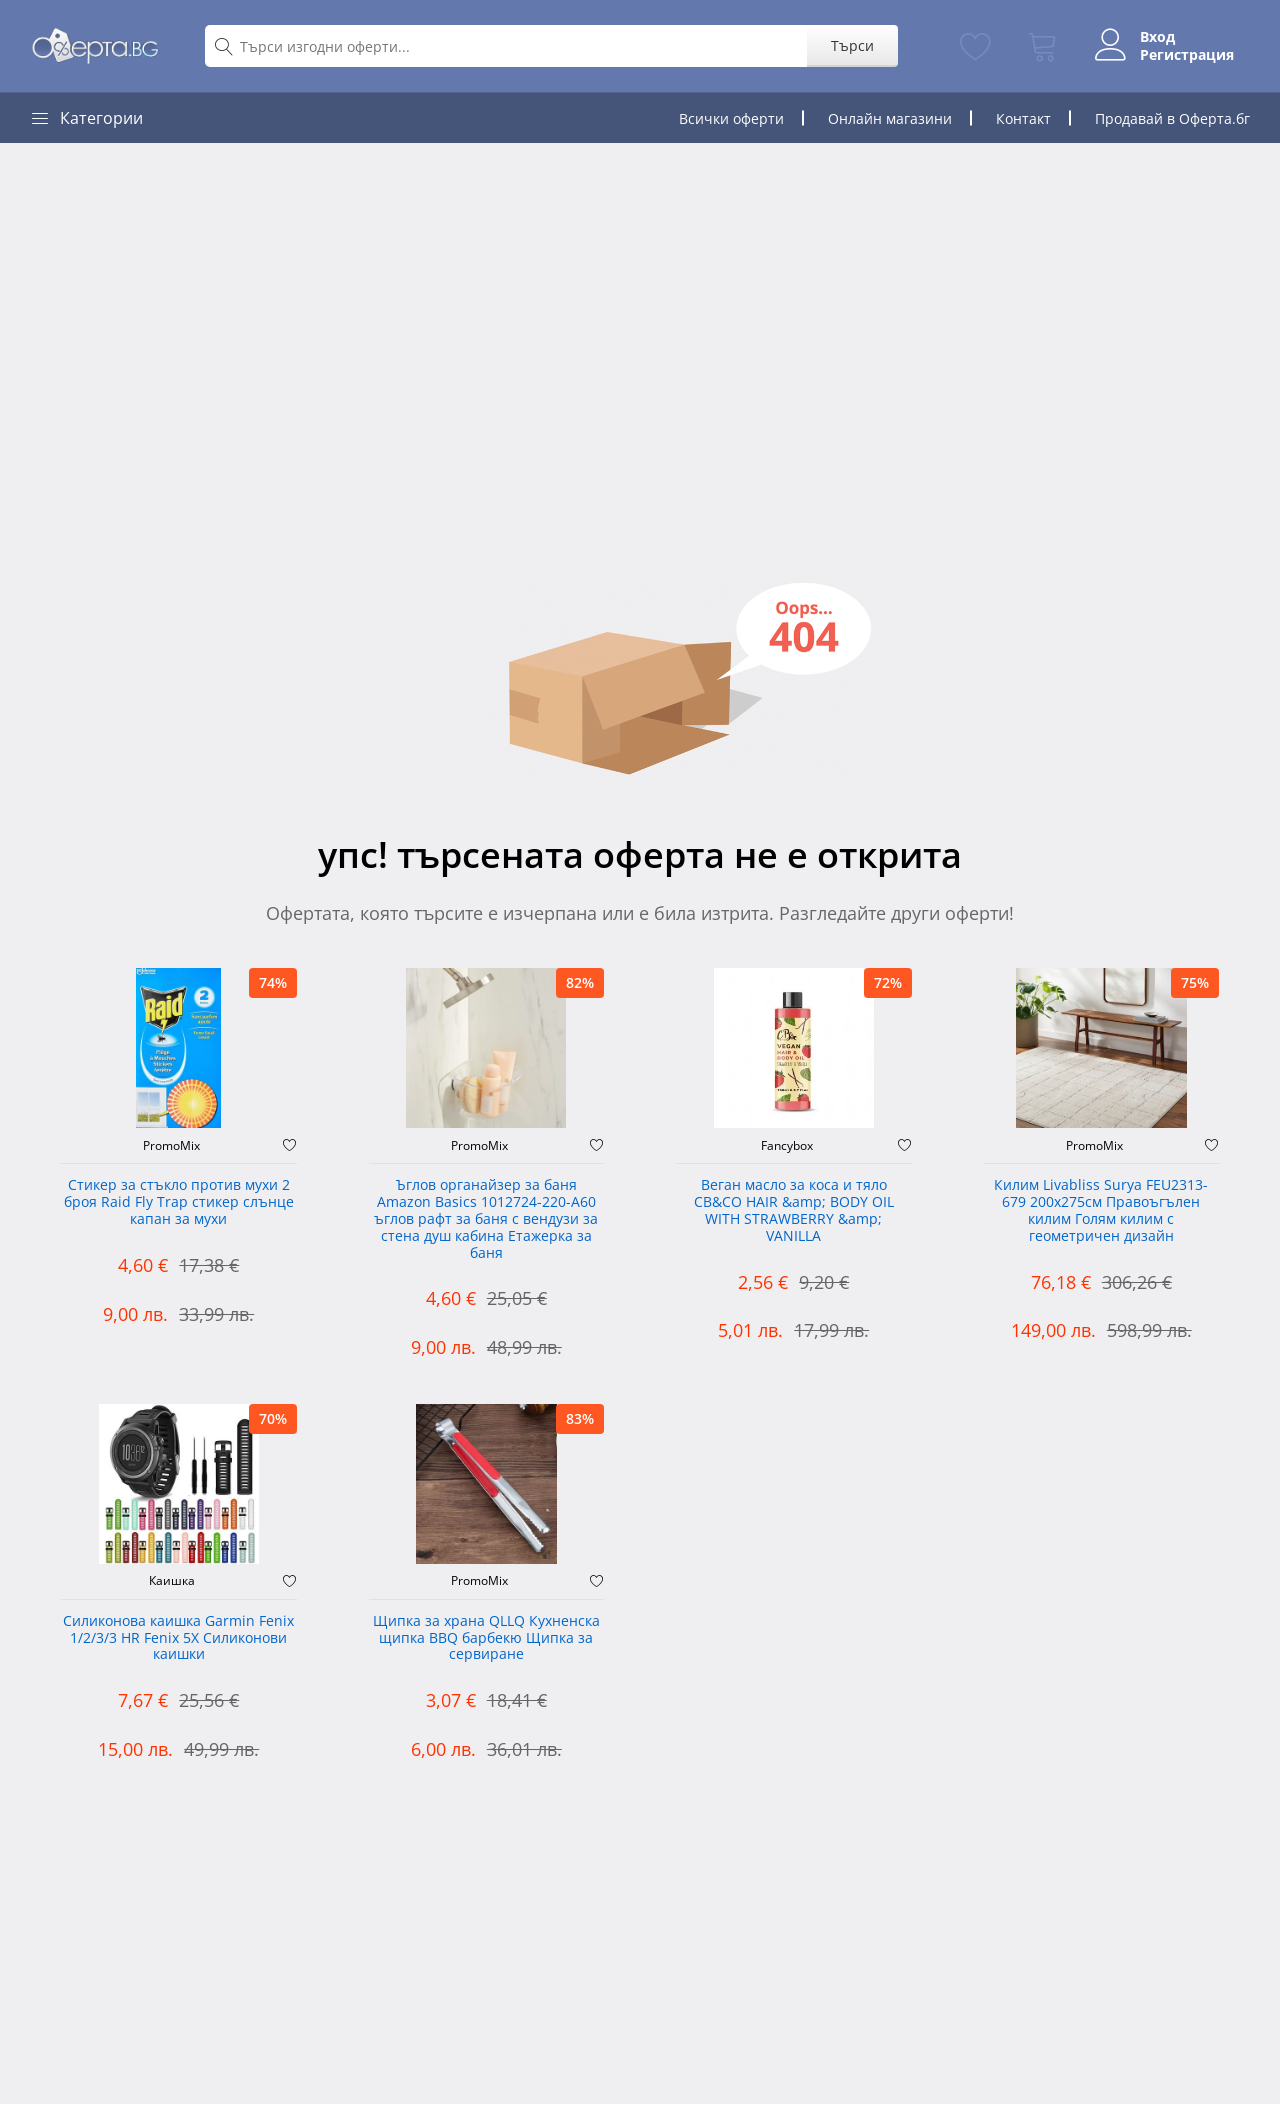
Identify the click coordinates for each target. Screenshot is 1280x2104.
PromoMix (171, 1146)
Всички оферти (731, 118)
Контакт (1023, 118)
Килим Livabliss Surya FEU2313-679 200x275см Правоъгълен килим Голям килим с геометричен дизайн (1101, 1210)
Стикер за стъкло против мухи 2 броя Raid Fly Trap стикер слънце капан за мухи (179, 1202)
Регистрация (1187, 55)
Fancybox (787, 1146)
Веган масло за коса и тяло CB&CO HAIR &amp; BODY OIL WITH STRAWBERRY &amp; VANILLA (794, 1210)
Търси (852, 45)
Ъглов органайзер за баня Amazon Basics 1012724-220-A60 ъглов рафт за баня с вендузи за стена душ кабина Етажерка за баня (486, 1219)
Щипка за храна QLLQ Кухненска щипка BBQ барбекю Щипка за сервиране (486, 1638)
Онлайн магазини (890, 118)
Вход (1157, 37)
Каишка (172, 1581)
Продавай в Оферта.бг (1172, 118)
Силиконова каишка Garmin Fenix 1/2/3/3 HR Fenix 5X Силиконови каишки (178, 1638)
